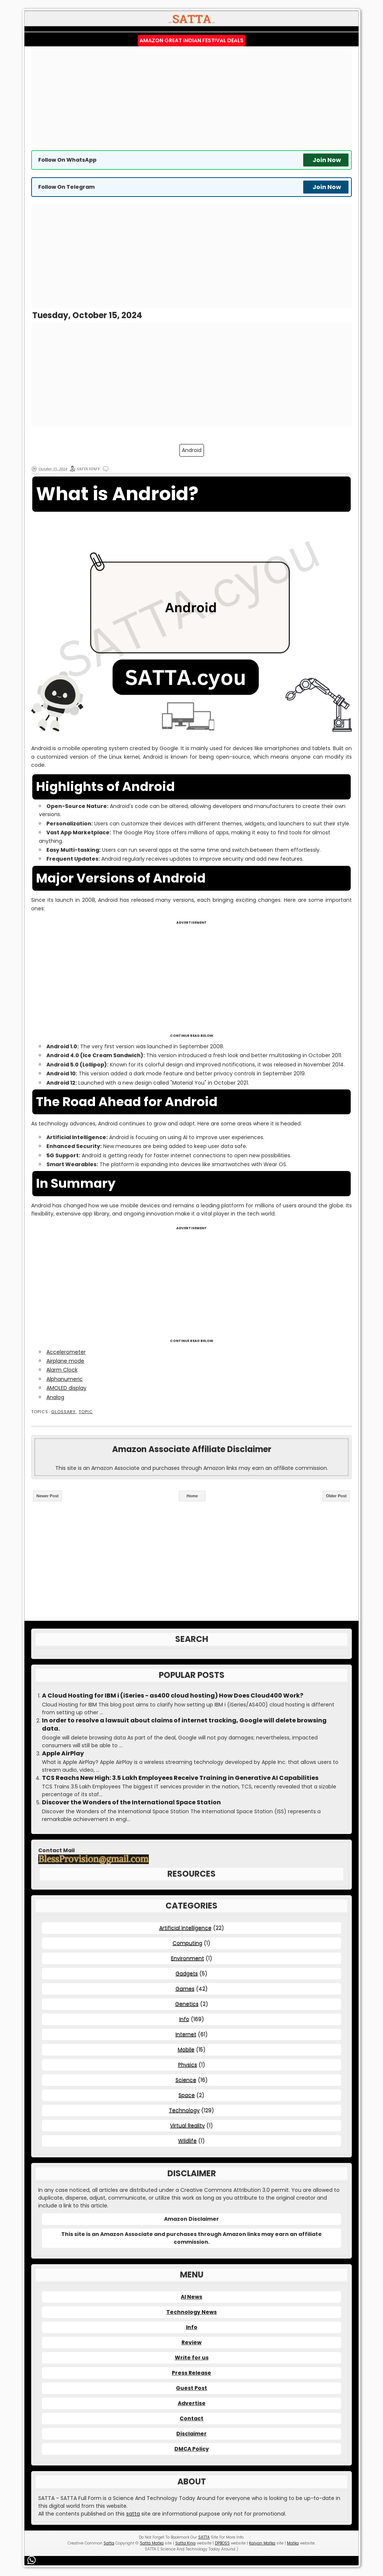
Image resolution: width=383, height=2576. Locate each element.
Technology (184, 2110)
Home (192, 1496)
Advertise (192, 2403)
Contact (191, 2418)
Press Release (191, 2373)
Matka (293, 2543)
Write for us (192, 2357)
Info (184, 2019)
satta (133, 2513)
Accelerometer (66, 1352)
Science (186, 2080)
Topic (86, 1412)
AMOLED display (66, 1388)
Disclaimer (191, 2433)
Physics (187, 2064)
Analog (55, 1397)
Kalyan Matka (262, 2543)
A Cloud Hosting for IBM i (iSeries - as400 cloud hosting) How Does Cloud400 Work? (172, 1696)
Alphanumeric (64, 1379)
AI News (191, 2296)
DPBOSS (222, 2543)
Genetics (187, 2004)
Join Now (326, 160)
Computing (187, 1943)
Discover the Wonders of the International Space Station (131, 1802)
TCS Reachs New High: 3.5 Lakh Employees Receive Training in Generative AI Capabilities (180, 1778)
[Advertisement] (191, 98)
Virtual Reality (187, 2125)
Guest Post (191, 2388)
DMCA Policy (191, 2449)
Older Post (336, 1496)
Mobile (186, 2049)
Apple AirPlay (63, 1753)
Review (191, 2342)
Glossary (63, 1412)
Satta (109, 2543)
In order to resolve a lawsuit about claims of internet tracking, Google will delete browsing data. (184, 1724)
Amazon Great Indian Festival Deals (191, 40)
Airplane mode (65, 1361)
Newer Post (47, 1496)
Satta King (185, 2543)
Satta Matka (152, 2543)
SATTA (204, 2537)
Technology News (191, 2312)
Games (185, 1988)
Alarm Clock (62, 1369)
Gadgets (187, 1973)
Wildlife (187, 2140)
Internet (186, 2034)
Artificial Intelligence (185, 1928)
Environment (187, 1958)
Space (187, 2095)
